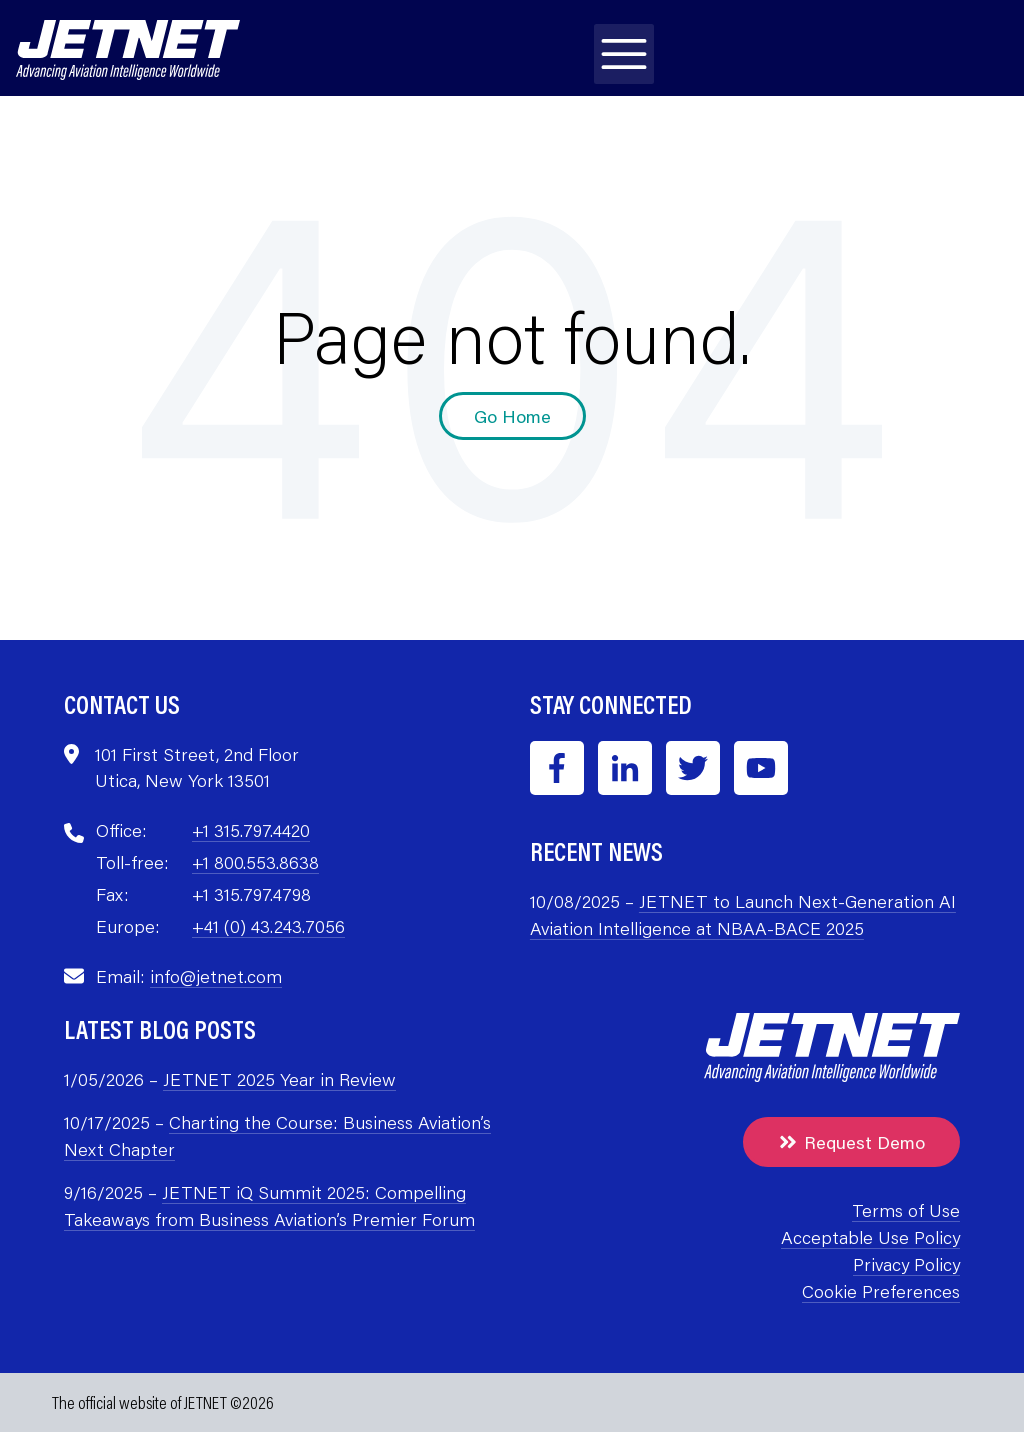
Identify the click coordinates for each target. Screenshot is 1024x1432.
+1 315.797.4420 (251, 830)
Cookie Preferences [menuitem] (881, 1291)
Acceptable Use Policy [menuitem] (870, 1237)
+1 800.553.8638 (255, 862)
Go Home (512, 416)
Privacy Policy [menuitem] (906, 1264)
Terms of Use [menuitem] (906, 1210)
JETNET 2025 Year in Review (279, 1079)
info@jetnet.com (216, 976)
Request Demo (851, 1142)
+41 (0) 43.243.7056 (268, 926)
